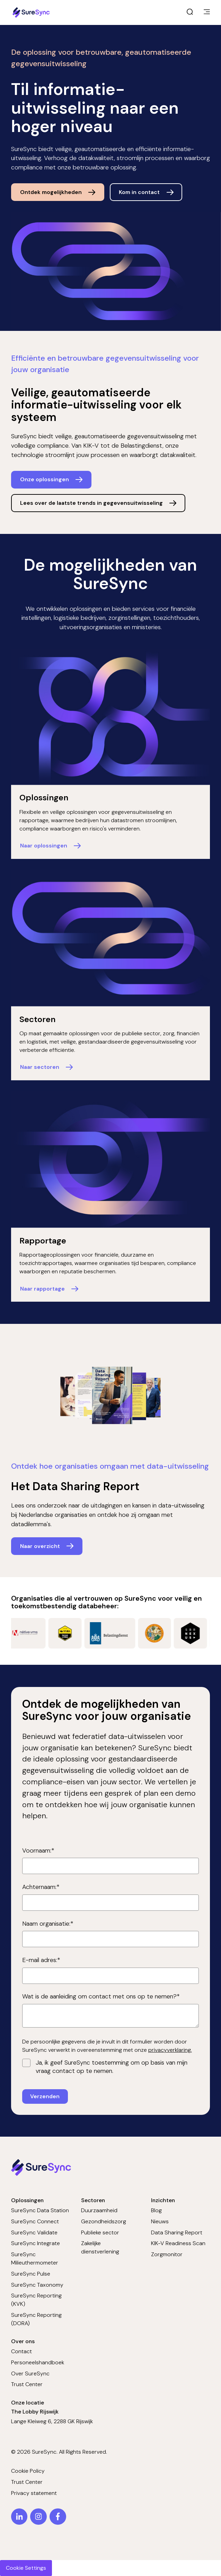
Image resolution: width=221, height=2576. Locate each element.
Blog (156, 2210)
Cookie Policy (28, 2470)
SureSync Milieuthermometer (34, 2258)
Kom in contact (139, 192)
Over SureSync (30, 2373)
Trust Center (27, 2384)
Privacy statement (34, 2493)
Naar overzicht (40, 1546)
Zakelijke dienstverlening (100, 2247)
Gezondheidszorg (103, 2221)
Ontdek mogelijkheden (51, 192)
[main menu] (206, 12)
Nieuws (160, 2221)
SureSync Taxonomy (37, 2284)
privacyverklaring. (170, 2050)
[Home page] (31, 12)
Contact (21, 2351)
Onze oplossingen (44, 479)
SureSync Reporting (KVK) (36, 2299)
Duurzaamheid (99, 2210)
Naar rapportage (42, 1288)
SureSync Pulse (30, 2273)
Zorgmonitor (167, 2254)
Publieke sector (100, 2232)
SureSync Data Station (40, 2210)
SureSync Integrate (35, 2243)
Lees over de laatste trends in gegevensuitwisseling (91, 503)
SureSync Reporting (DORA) (36, 2319)
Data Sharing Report (176, 2232)
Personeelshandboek (37, 2362)
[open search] (189, 12)
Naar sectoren (39, 1067)
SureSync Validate (34, 2232)
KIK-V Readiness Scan (178, 2243)
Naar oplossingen (43, 845)
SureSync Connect (35, 2221)
